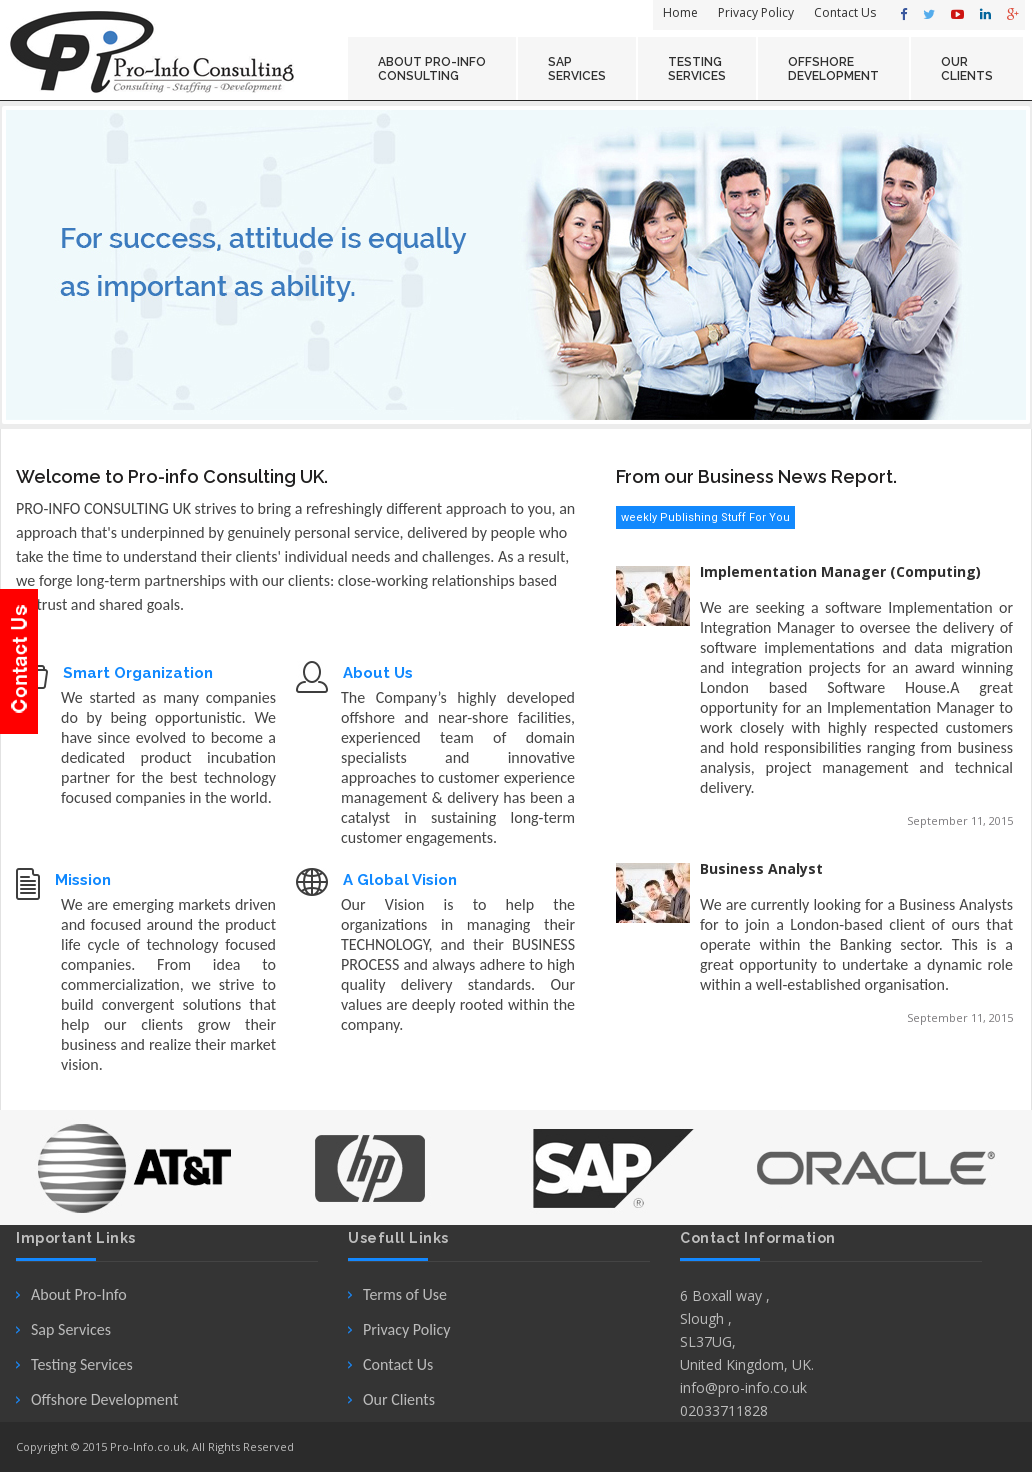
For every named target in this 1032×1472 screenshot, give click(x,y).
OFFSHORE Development (833, 69)
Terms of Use (405, 1294)
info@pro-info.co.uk (743, 1387)
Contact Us (398, 1364)
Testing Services (697, 69)
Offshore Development (104, 1399)
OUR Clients (967, 69)
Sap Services (71, 1329)
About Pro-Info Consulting (432, 69)
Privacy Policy (407, 1329)
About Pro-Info (79, 1294)
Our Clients (399, 1399)
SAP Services (577, 69)
